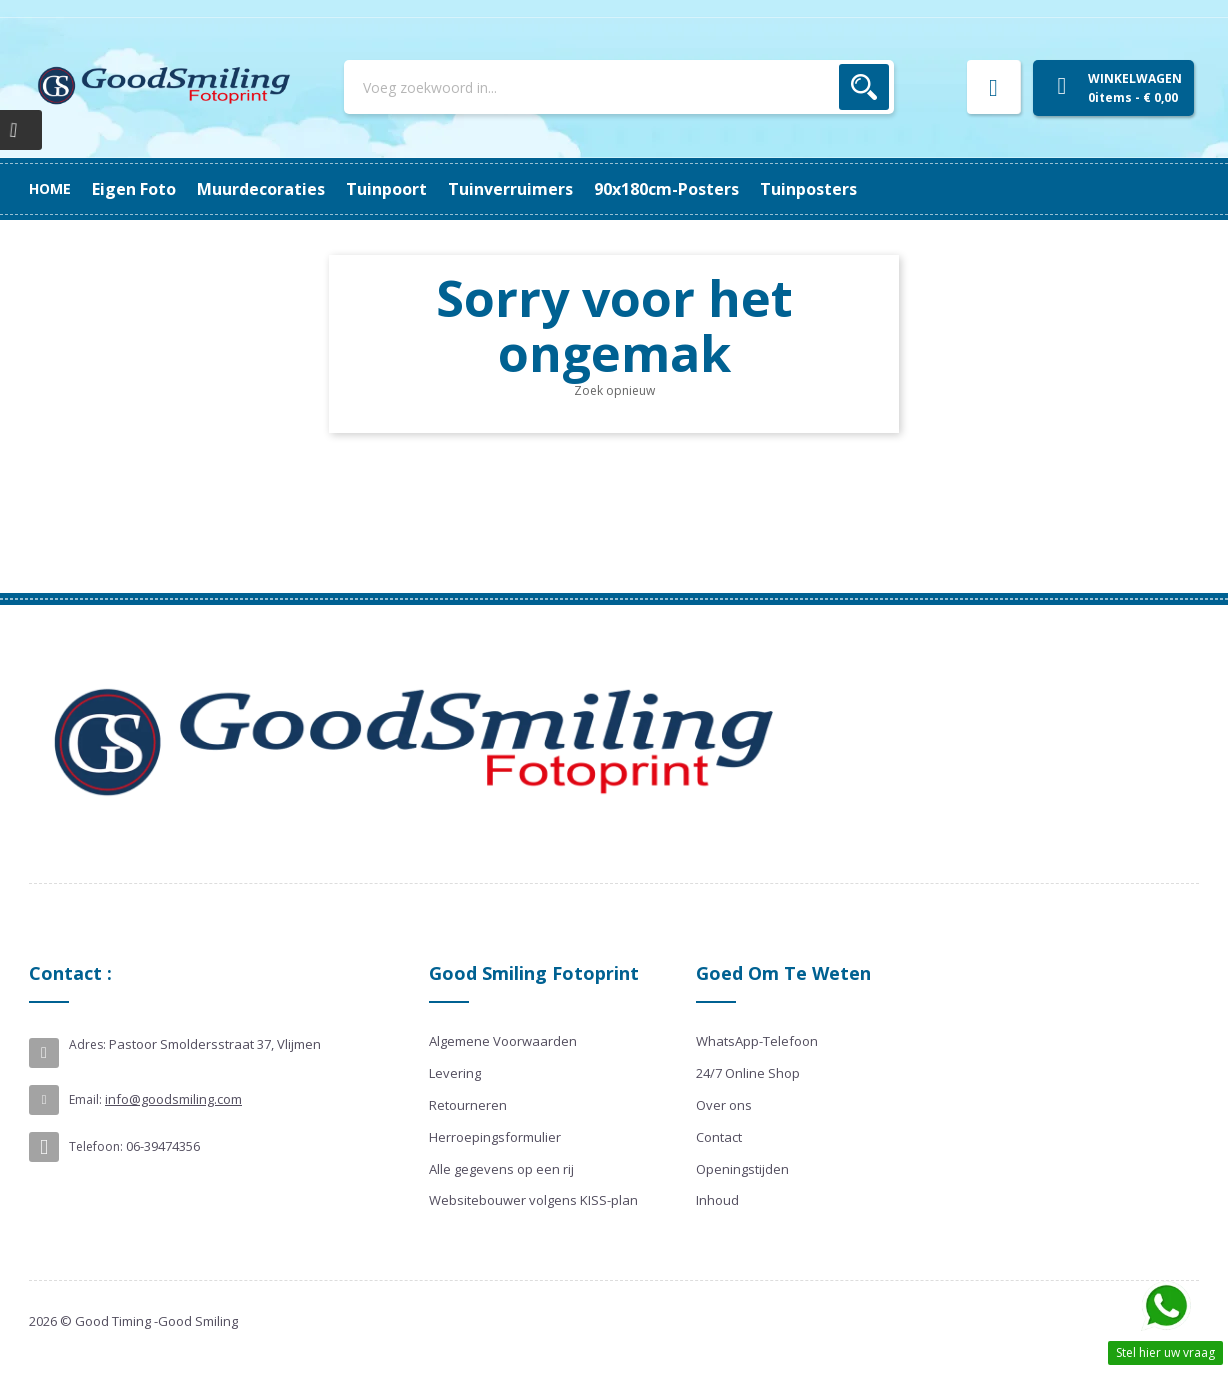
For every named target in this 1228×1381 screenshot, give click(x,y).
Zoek (864, 87)
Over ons (724, 1105)
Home (50, 188)
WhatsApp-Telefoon (757, 1041)
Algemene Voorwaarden (503, 1041)
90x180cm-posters (285, 189)
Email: (85, 1099)
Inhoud (717, 1200)
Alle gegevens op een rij (501, 1169)
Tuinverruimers (444, 189)
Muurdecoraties (700, 189)
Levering (455, 1073)
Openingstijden (742, 1169)
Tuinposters (140, 189)
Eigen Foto (830, 189)
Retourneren (468, 1105)
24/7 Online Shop (748, 1073)
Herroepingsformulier (495, 1137)
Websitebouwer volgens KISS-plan (533, 1200)
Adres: (87, 1044)
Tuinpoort (571, 189)
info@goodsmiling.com (173, 1099)
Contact (719, 1137)
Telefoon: (96, 1146)
